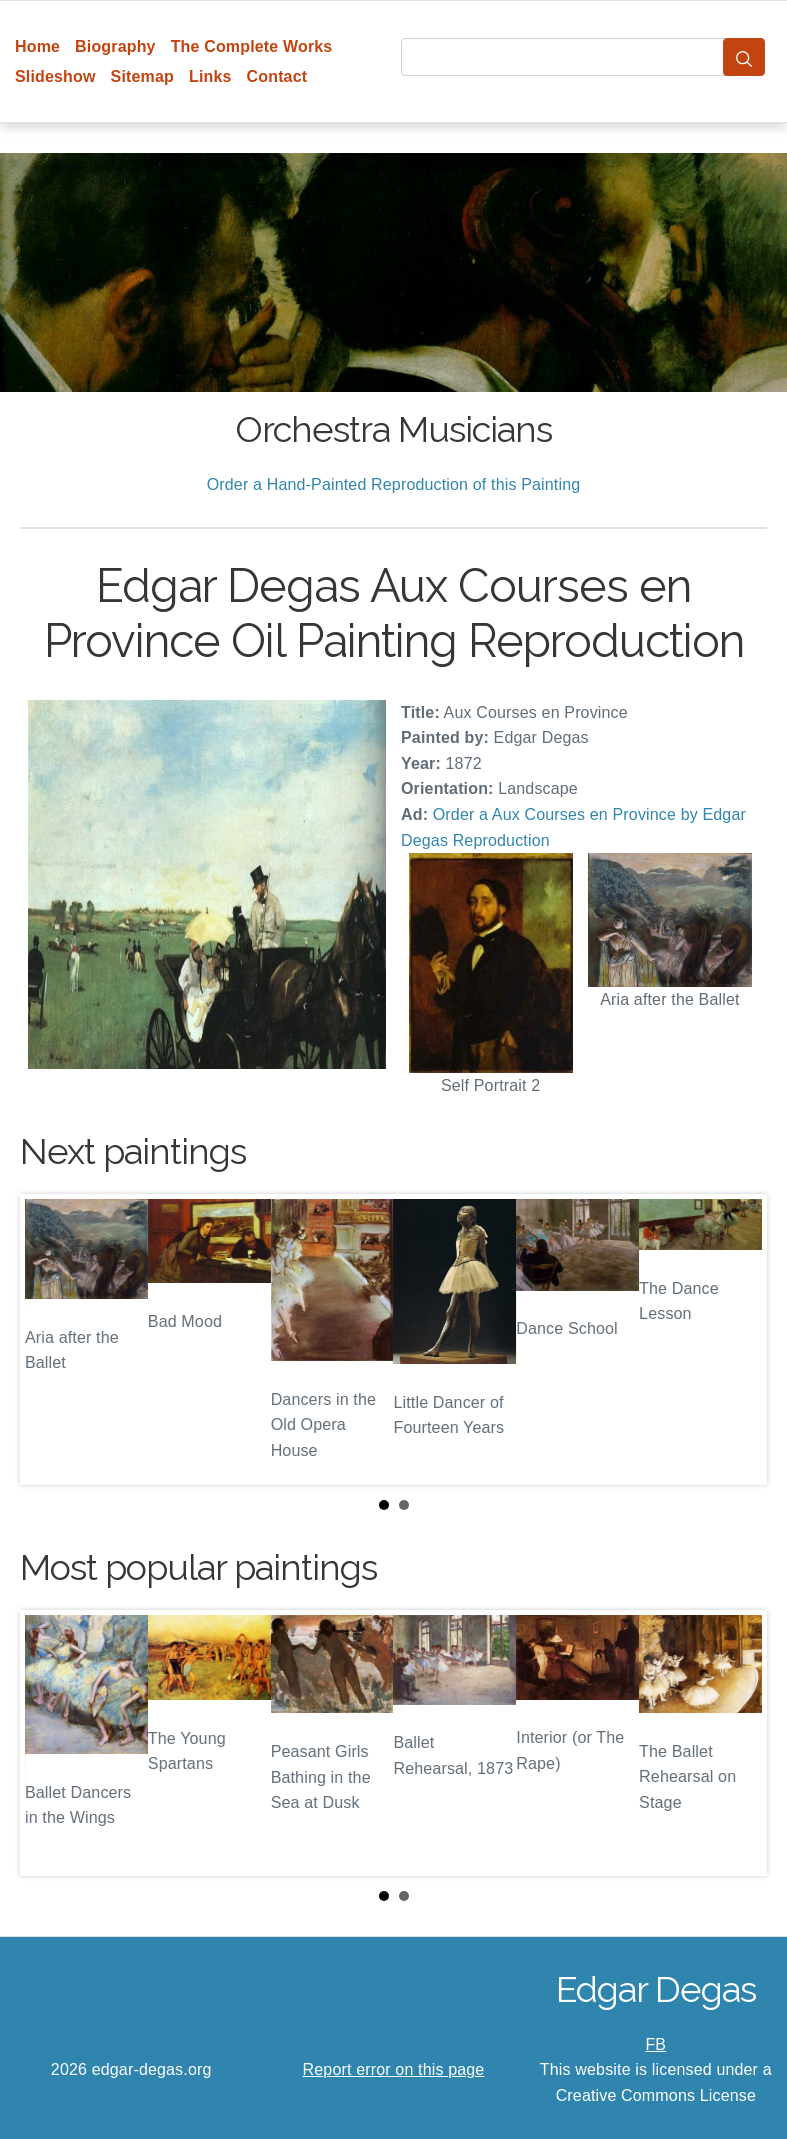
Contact (277, 76)
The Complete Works (252, 46)
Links (210, 76)
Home (37, 46)
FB (655, 2044)
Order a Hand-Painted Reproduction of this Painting (394, 484)
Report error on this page (394, 2069)
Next (736, 1339)
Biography (115, 46)
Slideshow (55, 76)
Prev (51, 1339)
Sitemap (142, 76)
